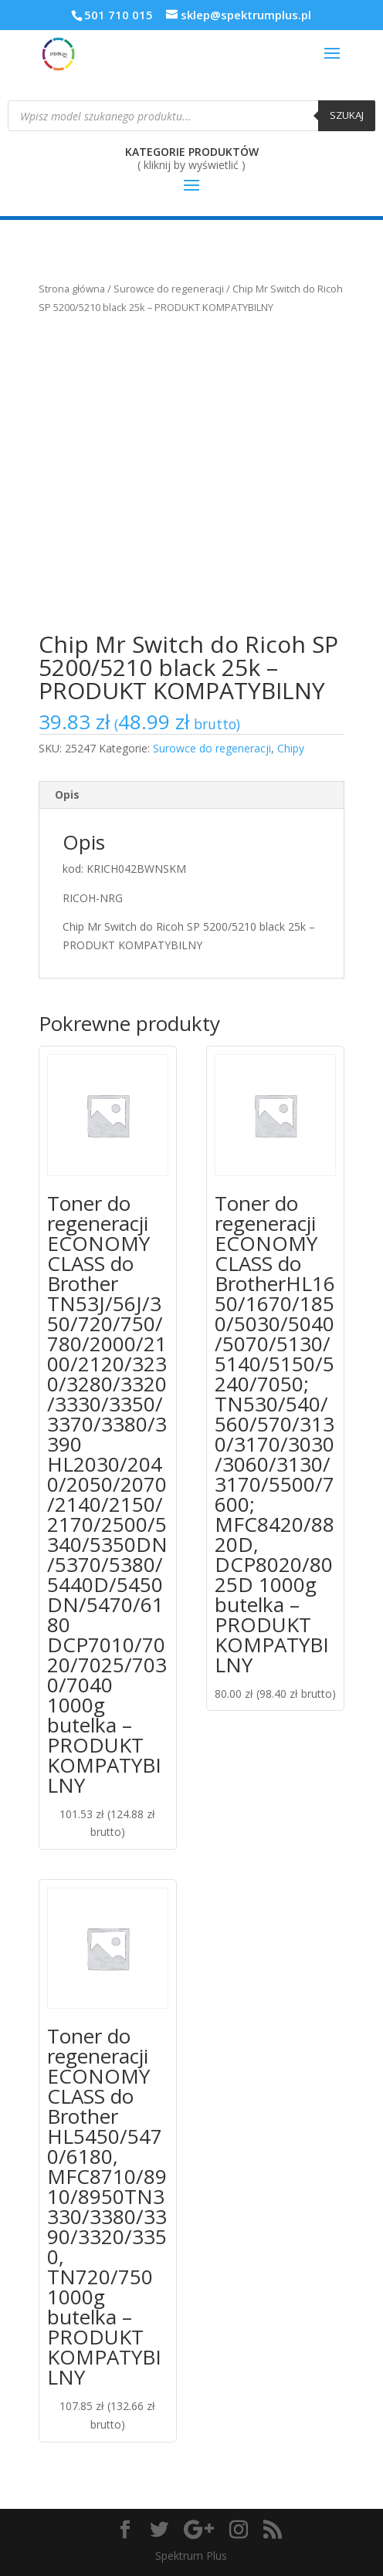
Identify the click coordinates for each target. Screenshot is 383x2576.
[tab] (192, 795)
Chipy (290, 748)
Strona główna (72, 289)
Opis (67, 794)
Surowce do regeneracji (169, 289)
